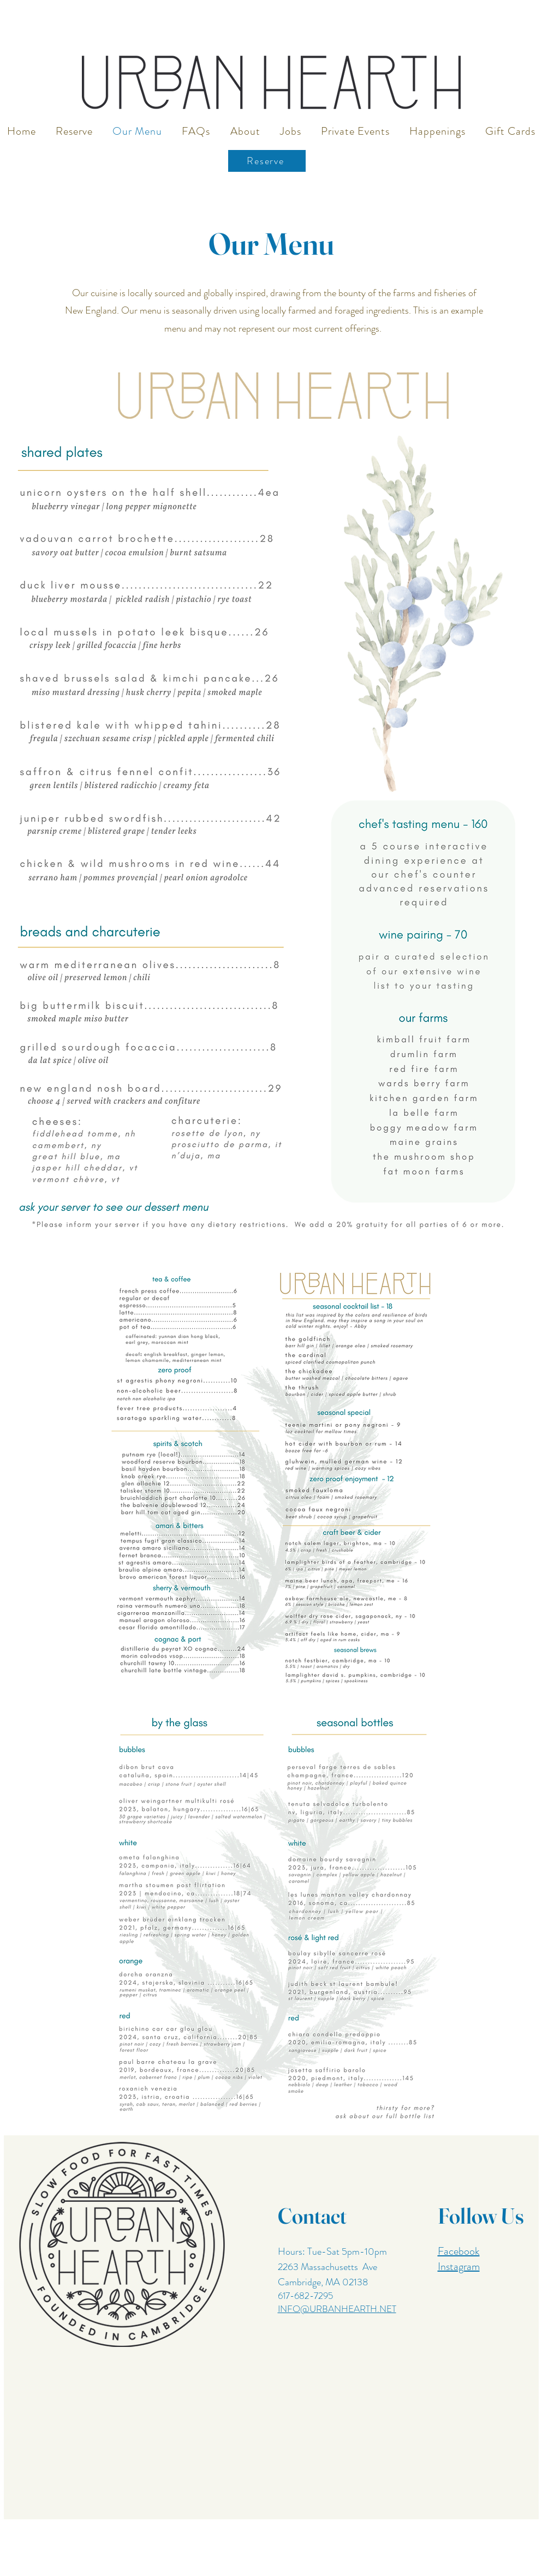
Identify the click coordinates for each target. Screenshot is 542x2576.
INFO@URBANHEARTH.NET (337, 2308)
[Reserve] (267, 161)
